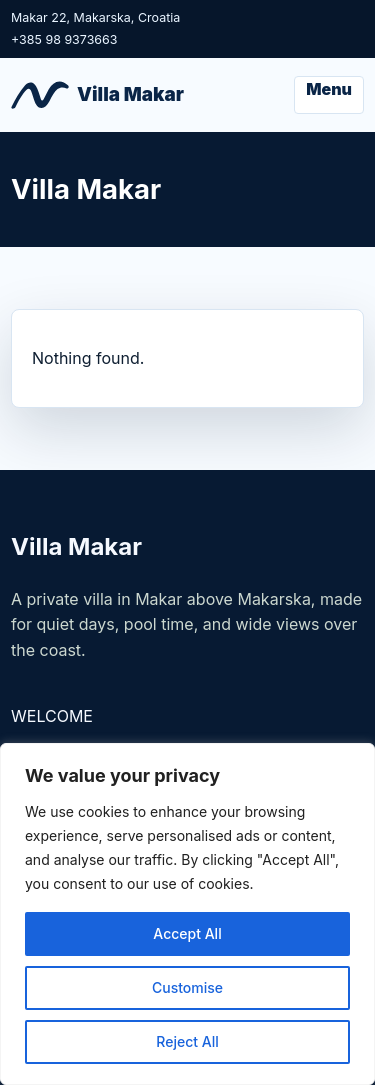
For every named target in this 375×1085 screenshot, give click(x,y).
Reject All (187, 1041)
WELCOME (52, 716)
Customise (187, 987)
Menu (329, 89)
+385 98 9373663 (64, 39)
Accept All (187, 933)
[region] (187, 914)
